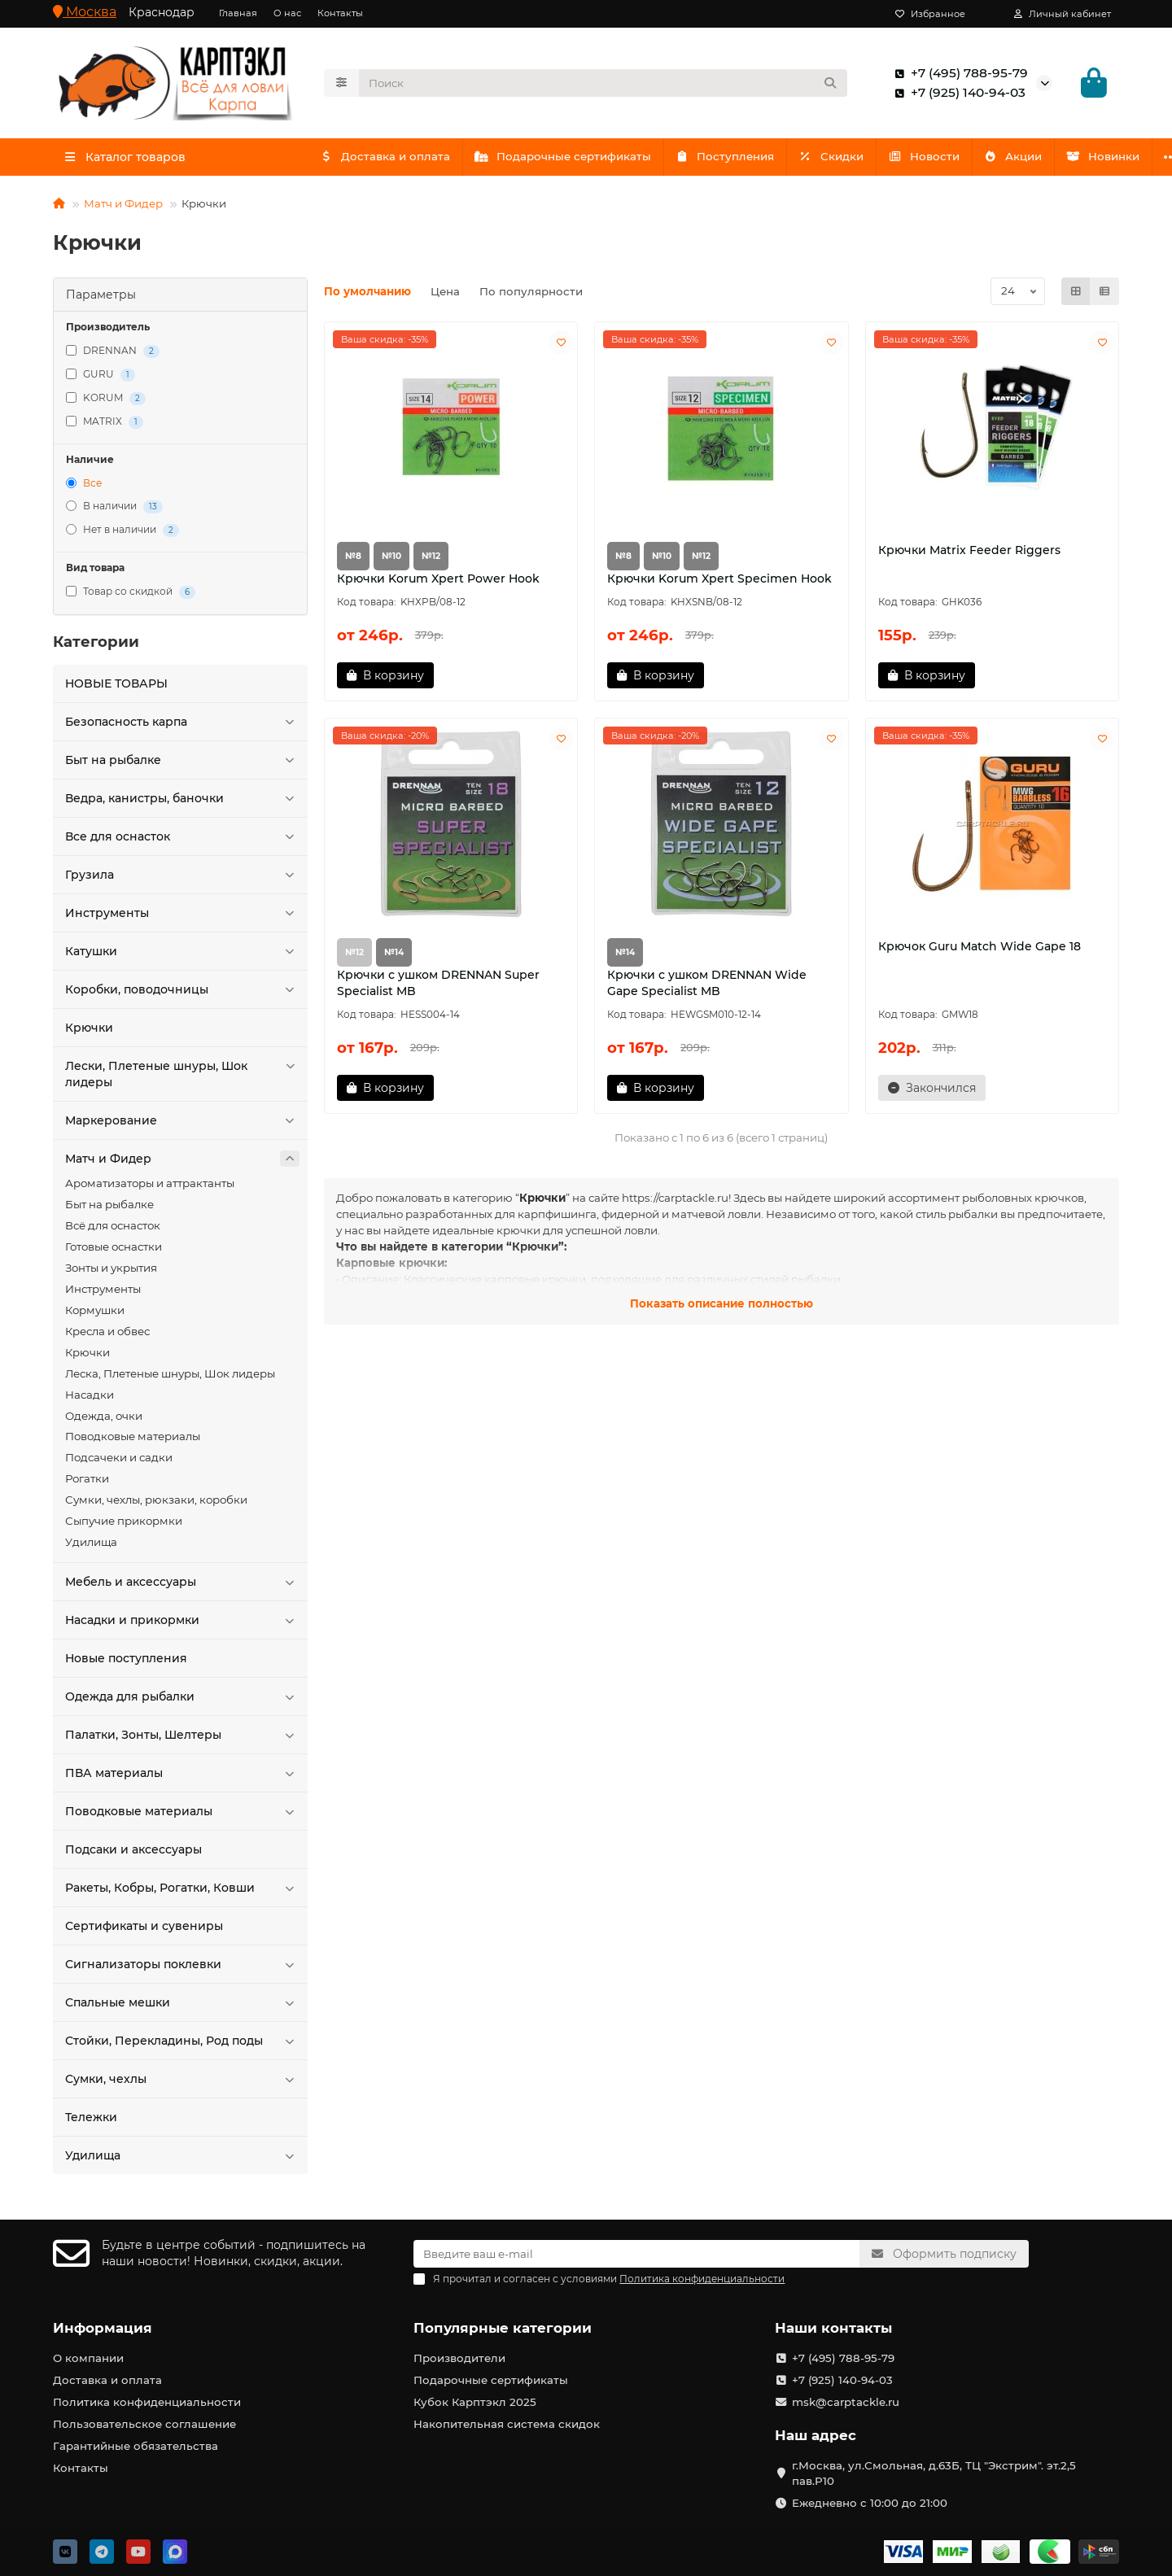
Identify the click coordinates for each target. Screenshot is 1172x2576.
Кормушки (95, 1314)
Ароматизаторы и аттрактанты (149, 1187)
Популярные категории (502, 2328)
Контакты (340, 13)
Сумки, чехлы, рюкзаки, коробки (156, 1504)
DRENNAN (113, 356)
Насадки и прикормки (182, 1625)
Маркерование (182, 1125)
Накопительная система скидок (506, 2423)
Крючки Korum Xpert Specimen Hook (719, 583)
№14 (394, 957)
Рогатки (87, 1483)
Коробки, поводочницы (182, 994)
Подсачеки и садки (119, 1462)
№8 (353, 561)
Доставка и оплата (387, 161)
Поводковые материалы (132, 1440)
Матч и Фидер (123, 208)
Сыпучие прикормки (123, 1525)
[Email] (636, 2254)
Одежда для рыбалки (182, 1701)
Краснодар (162, 12)
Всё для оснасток (112, 1230)
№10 (391, 561)
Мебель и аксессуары (182, 1586)
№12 (431, 561)
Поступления (735, 161)
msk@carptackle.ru (845, 2401)
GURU (100, 379)
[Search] (603, 85)
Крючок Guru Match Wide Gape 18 (979, 951)
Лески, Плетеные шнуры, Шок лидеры (182, 1078)
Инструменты (182, 918)
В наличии (114, 511)
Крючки (89, 1032)
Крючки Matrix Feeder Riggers (969, 555)
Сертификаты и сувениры (144, 1930)
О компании (88, 2357)
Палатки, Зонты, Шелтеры (182, 1739)
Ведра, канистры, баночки (182, 803)
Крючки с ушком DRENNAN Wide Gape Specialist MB (707, 987)
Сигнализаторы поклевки (182, 1969)
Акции (1035, 161)
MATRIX (104, 427)
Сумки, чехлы (182, 2084)
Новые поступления (126, 1663)
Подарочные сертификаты (569, 161)
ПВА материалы (182, 1778)
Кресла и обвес (107, 1336)
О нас (287, 13)
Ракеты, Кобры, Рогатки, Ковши (182, 1892)
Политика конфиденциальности (147, 2401)
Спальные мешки (182, 2007)
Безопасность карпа (182, 726)
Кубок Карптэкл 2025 (474, 2401)
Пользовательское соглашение (144, 2423)
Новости (941, 161)
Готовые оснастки (113, 1251)
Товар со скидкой (130, 597)
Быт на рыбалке (182, 765)
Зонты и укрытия (111, 1272)
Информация (102, 2328)
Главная (238, 13)
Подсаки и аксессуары (133, 1854)
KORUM (106, 403)
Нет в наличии (122, 535)
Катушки (182, 956)
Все (84, 488)
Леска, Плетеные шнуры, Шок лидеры (170, 1378)
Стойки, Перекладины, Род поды (182, 2045)
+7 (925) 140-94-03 (957, 95)
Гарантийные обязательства (135, 2445)
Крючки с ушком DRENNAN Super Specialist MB (438, 987)
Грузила (182, 879)
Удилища (91, 1546)
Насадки (89, 1399)
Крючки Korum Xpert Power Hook (438, 583)
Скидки (845, 161)
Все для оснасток (182, 841)
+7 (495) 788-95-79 (958, 76)
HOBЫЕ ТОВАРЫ (116, 688)
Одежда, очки (103, 1420)
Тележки (91, 2122)
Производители (459, 2357)
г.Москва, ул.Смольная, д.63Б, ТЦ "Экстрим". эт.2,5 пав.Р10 (934, 2473)
